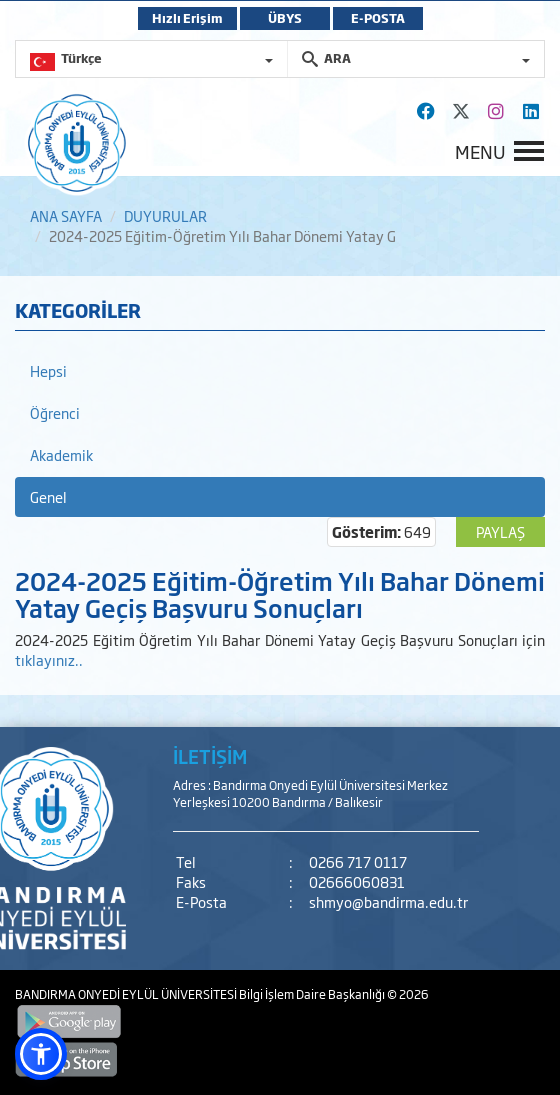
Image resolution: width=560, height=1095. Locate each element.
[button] (41, 1054)
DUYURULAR (165, 215)
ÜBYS (285, 18)
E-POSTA (378, 18)
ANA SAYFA (66, 215)
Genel (48, 496)
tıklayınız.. (49, 659)
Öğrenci (55, 412)
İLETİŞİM (210, 756)
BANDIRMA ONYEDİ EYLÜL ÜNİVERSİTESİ (127, 994)
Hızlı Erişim (187, 18)
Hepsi (48, 370)
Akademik (61, 454)
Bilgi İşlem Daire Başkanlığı (313, 994)
